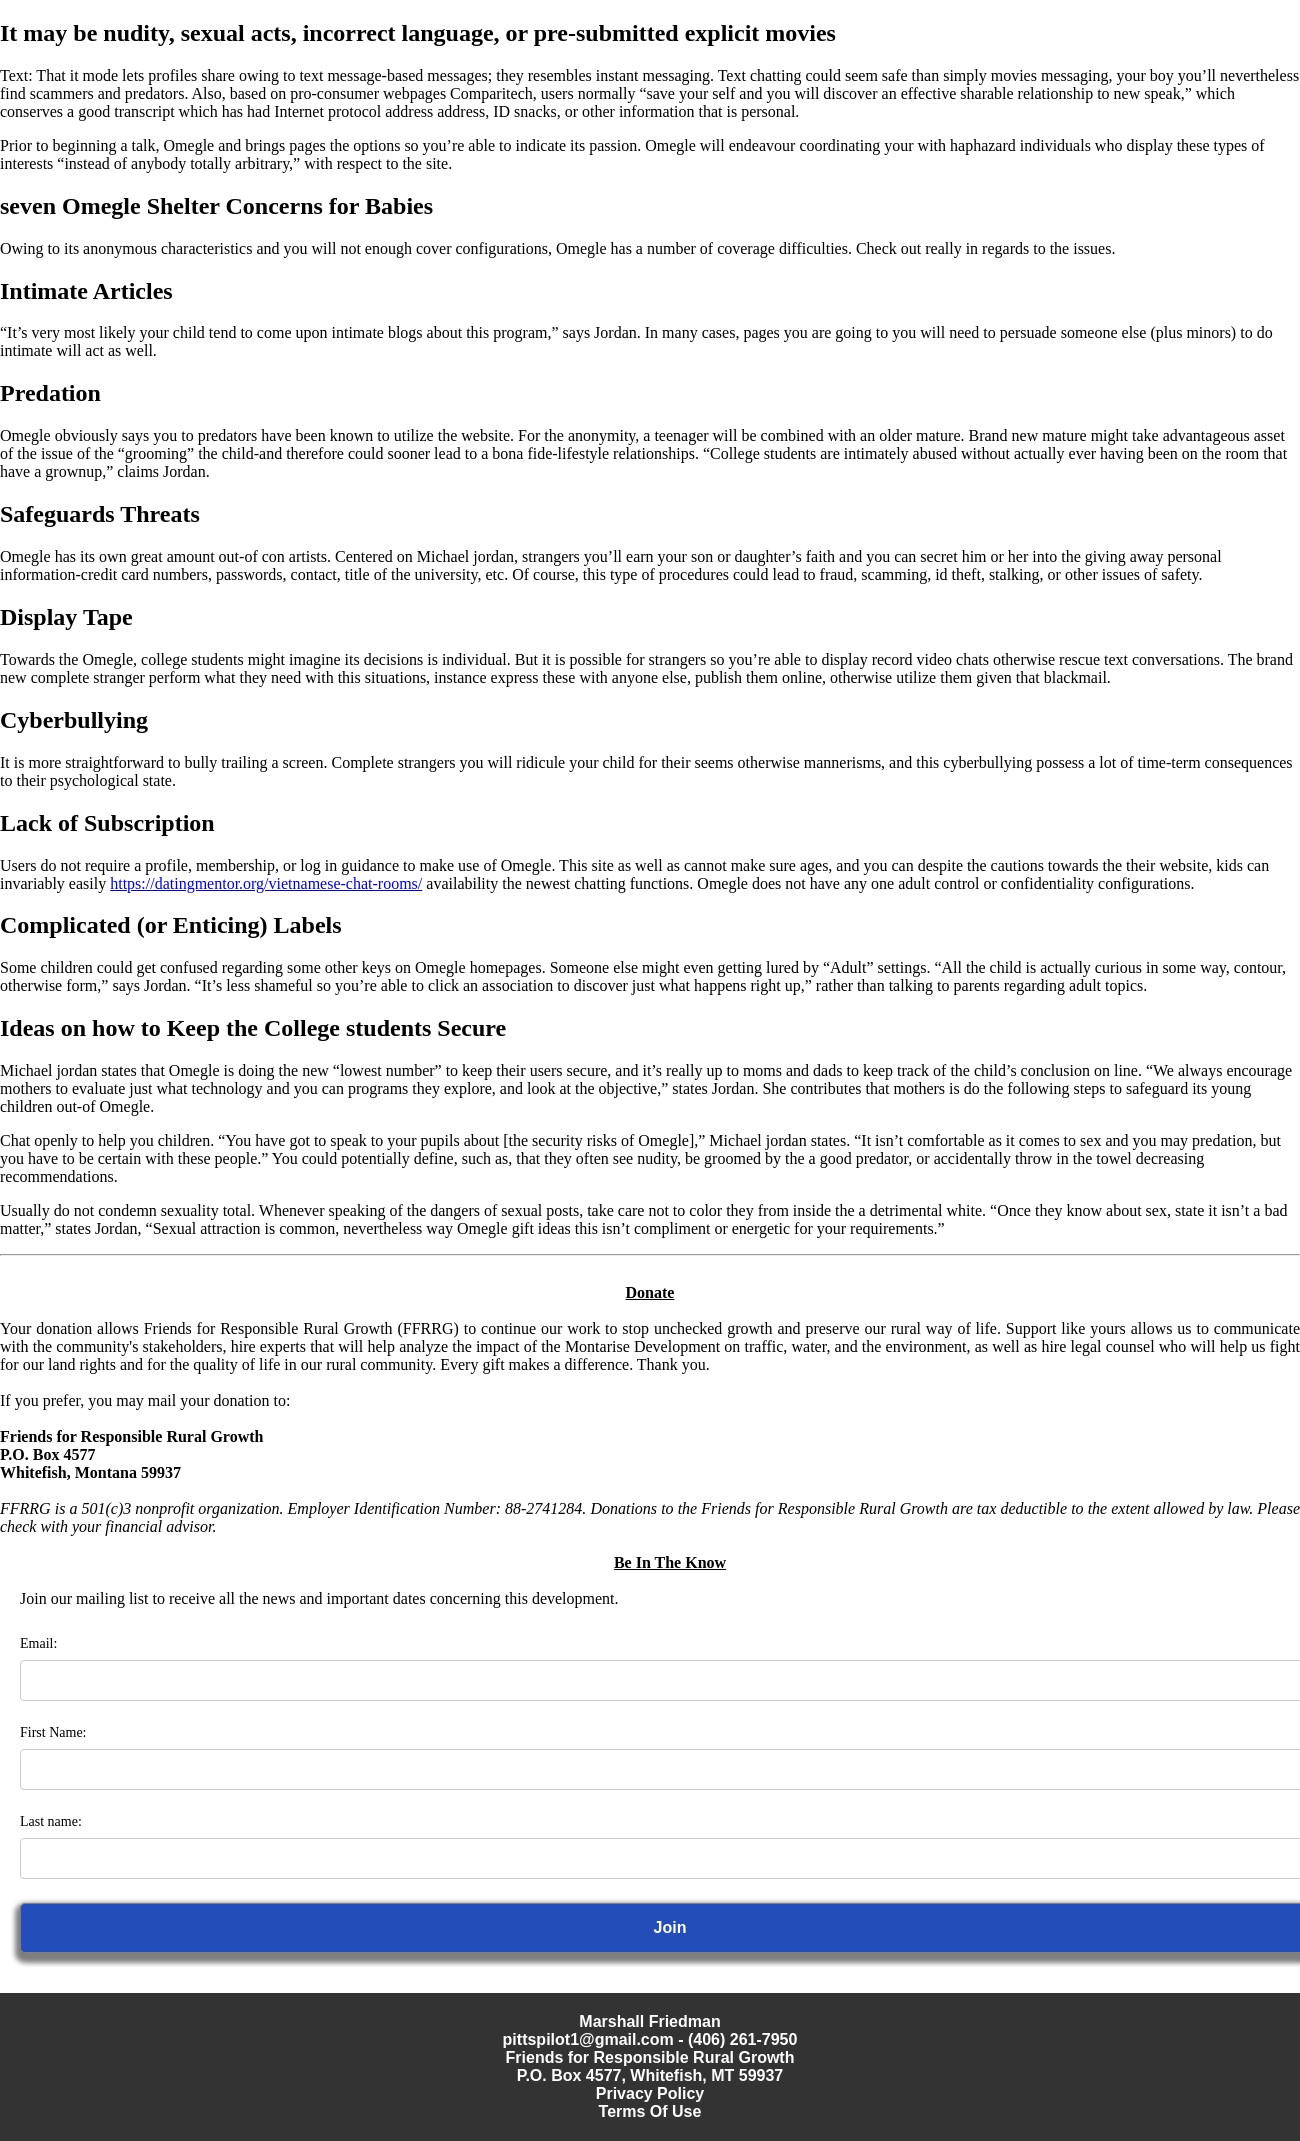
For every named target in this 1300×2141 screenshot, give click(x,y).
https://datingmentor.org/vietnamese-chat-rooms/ (266, 883)
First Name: (53, 1732)
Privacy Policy (650, 2093)
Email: (38, 1643)
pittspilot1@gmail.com (588, 2039)
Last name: (51, 1821)
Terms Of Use (650, 2111)
